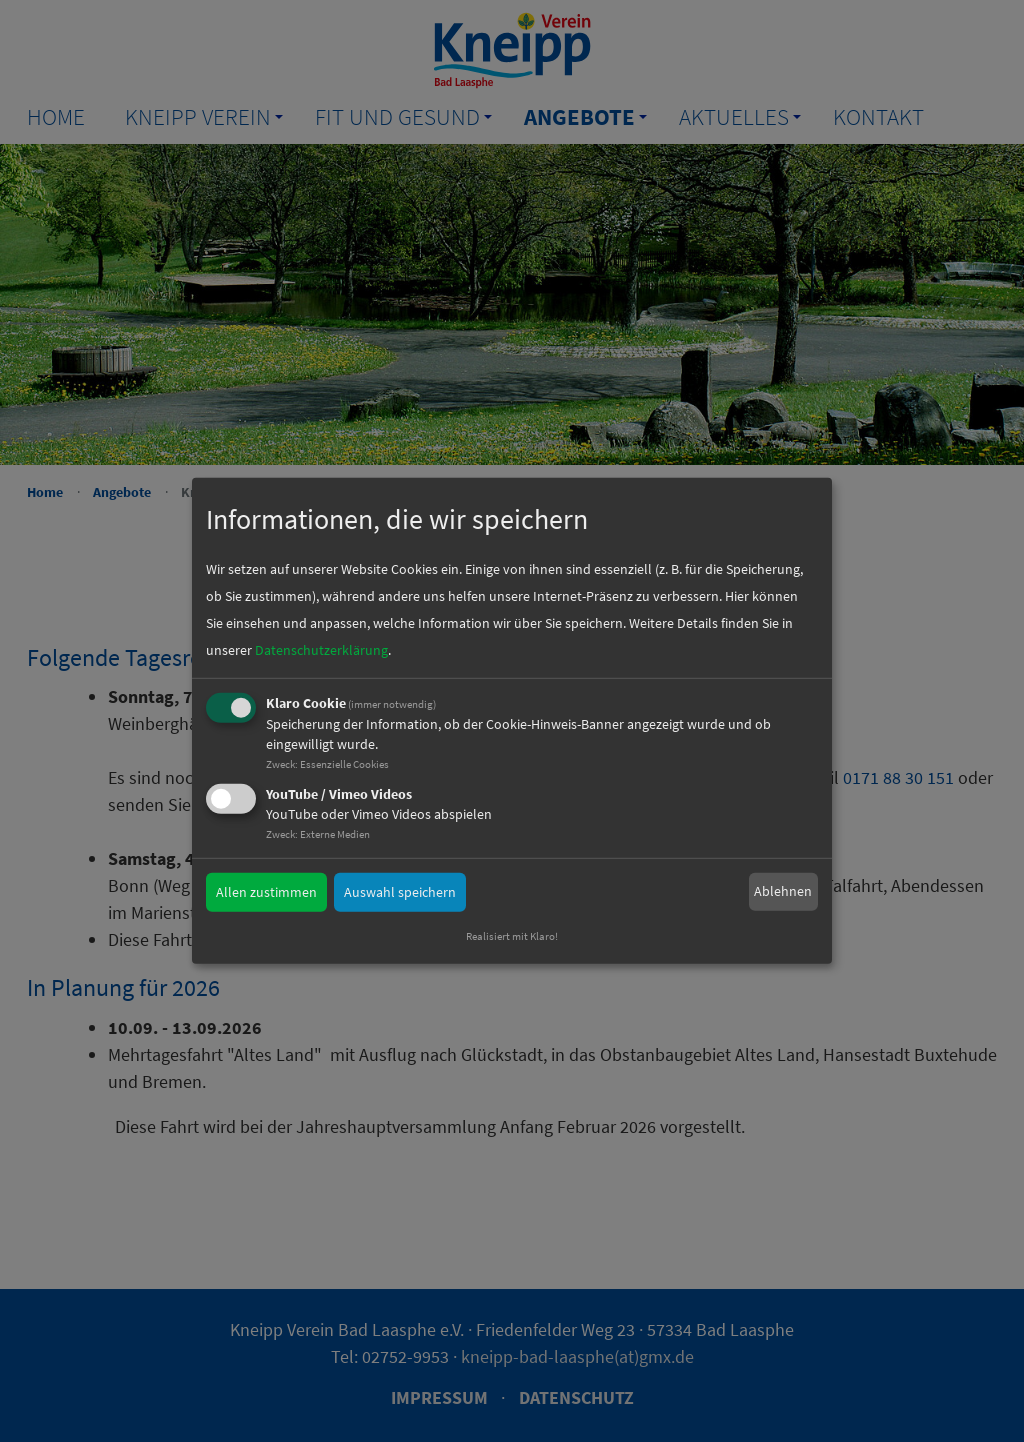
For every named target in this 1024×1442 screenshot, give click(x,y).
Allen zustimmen (266, 891)
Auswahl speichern (400, 891)
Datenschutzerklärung (321, 650)
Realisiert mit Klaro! (512, 936)
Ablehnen (783, 891)
